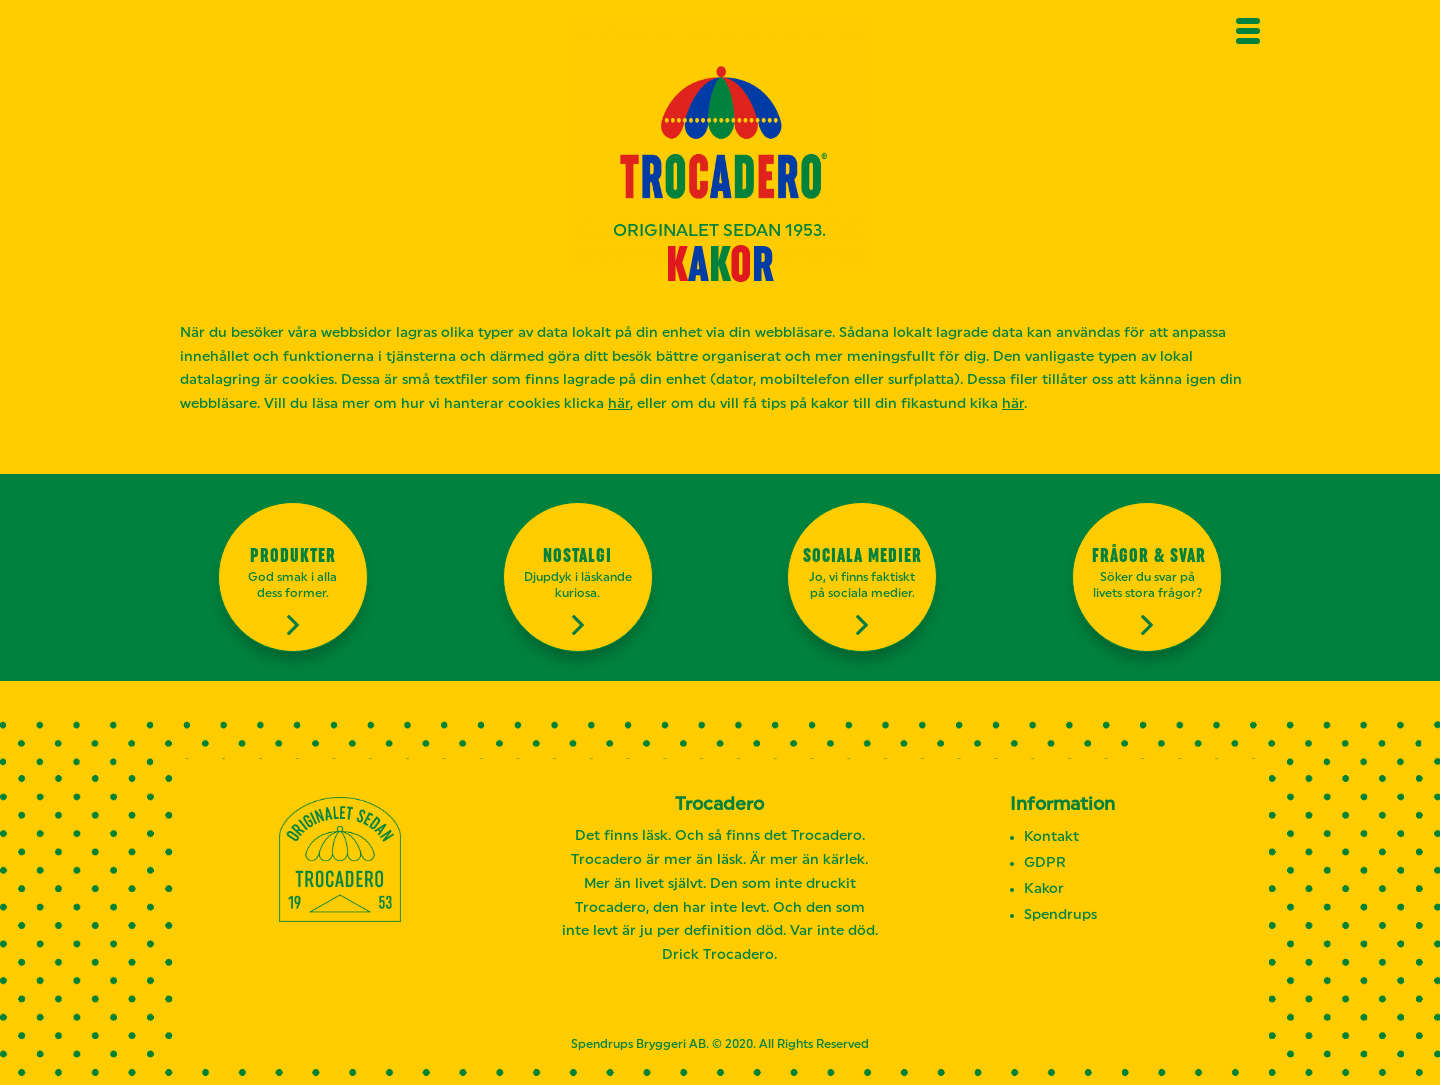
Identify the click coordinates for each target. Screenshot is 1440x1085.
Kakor (1044, 889)
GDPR (1045, 863)
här (619, 404)
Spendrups (1060, 915)
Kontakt (1051, 837)
